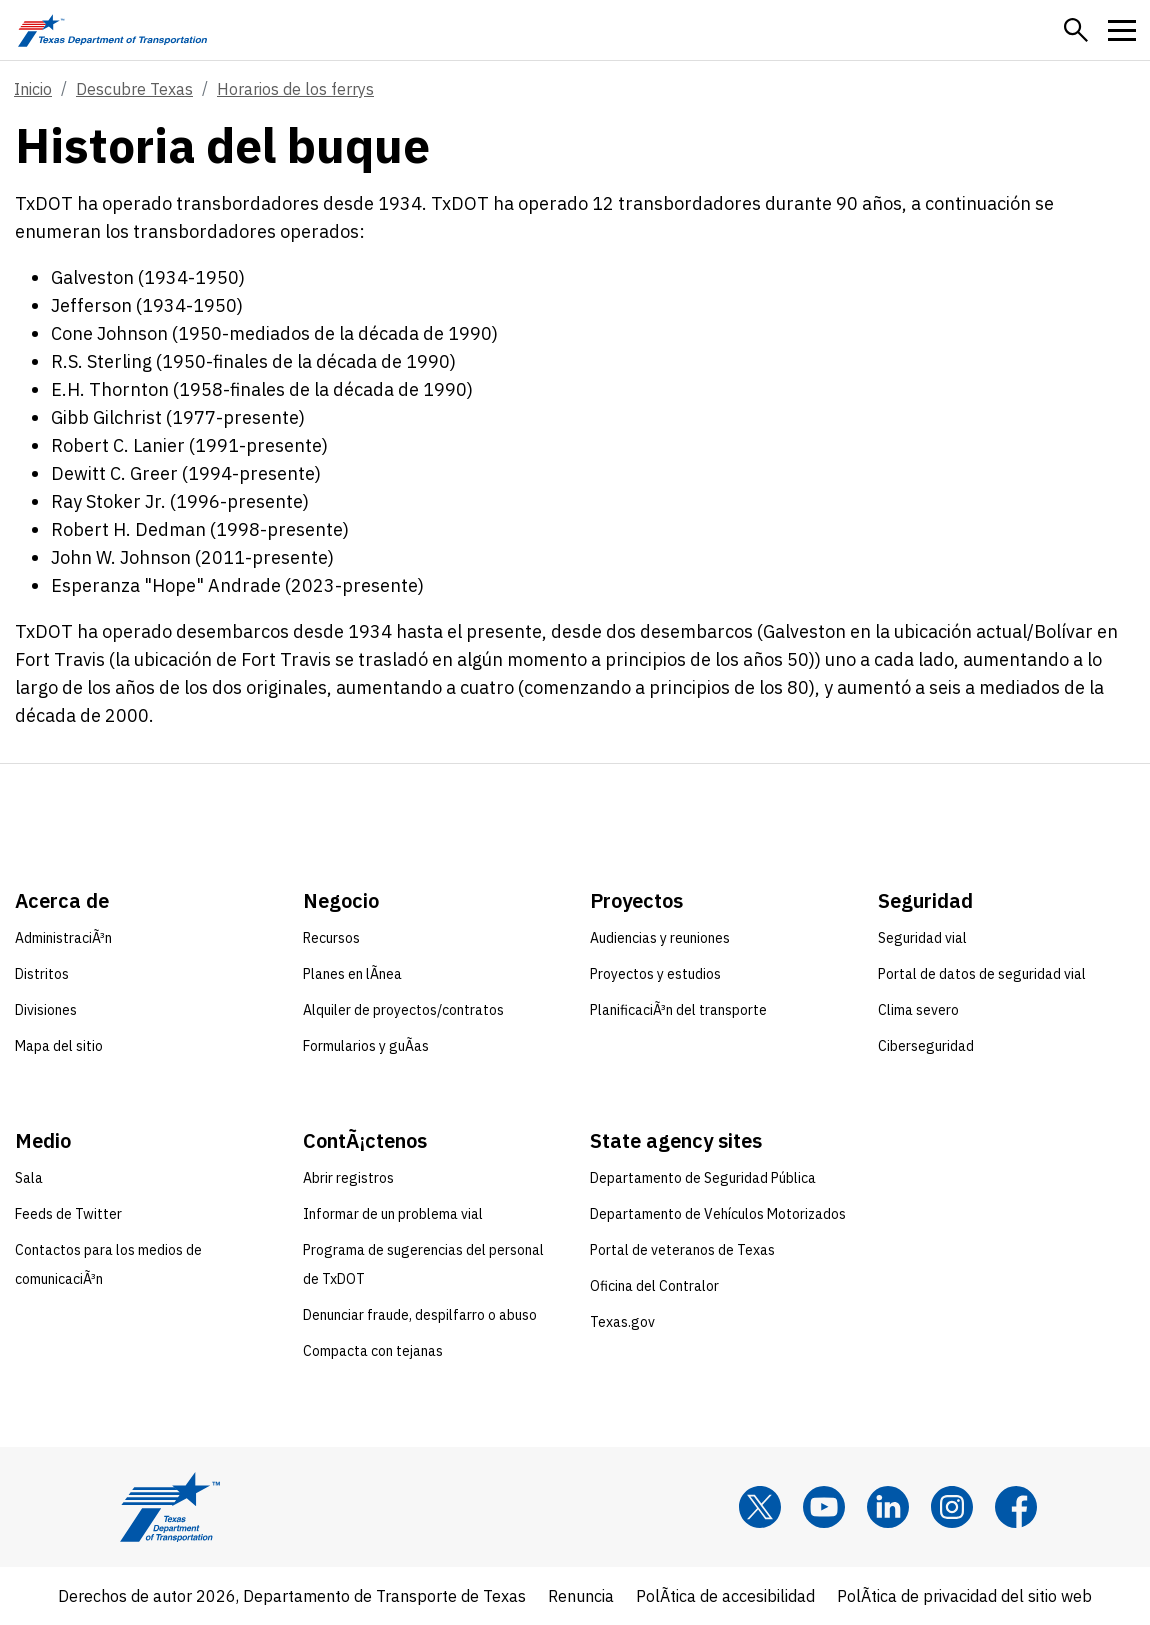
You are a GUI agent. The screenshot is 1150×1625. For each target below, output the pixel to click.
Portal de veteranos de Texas (682, 1250)
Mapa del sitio (59, 1046)
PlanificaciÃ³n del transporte (678, 1010)
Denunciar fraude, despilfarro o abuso (420, 1315)
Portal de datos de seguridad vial (982, 974)
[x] (760, 1507)
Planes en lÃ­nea (352, 974)
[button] (1076, 30)
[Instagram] (952, 1507)
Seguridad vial (922, 938)
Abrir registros (348, 1178)
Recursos (331, 938)
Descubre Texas (134, 89)
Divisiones (46, 1010)
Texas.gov (622, 1322)
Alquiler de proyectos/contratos (403, 1010)
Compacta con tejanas (373, 1351)
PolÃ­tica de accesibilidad (725, 1596)
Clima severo (918, 1010)
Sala (29, 1178)
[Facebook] (1016, 1507)
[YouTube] (824, 1507)
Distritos (42, 974)
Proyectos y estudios (655, 974)
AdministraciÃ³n (63, 938)
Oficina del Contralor (654, 1286)
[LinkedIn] (888, 1507)
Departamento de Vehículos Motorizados (718, 1214)
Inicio (33, 89)
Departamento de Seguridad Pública (703, 1178)
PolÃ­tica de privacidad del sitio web (964, 1596)
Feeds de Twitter (68, 1214)
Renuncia (581, 1596)
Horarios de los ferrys (295, 89)
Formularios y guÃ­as (366, 1046)
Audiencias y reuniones (660, 938)
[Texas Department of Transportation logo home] (112, 30)
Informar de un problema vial (393, 1214)
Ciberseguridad (926, 1046)
